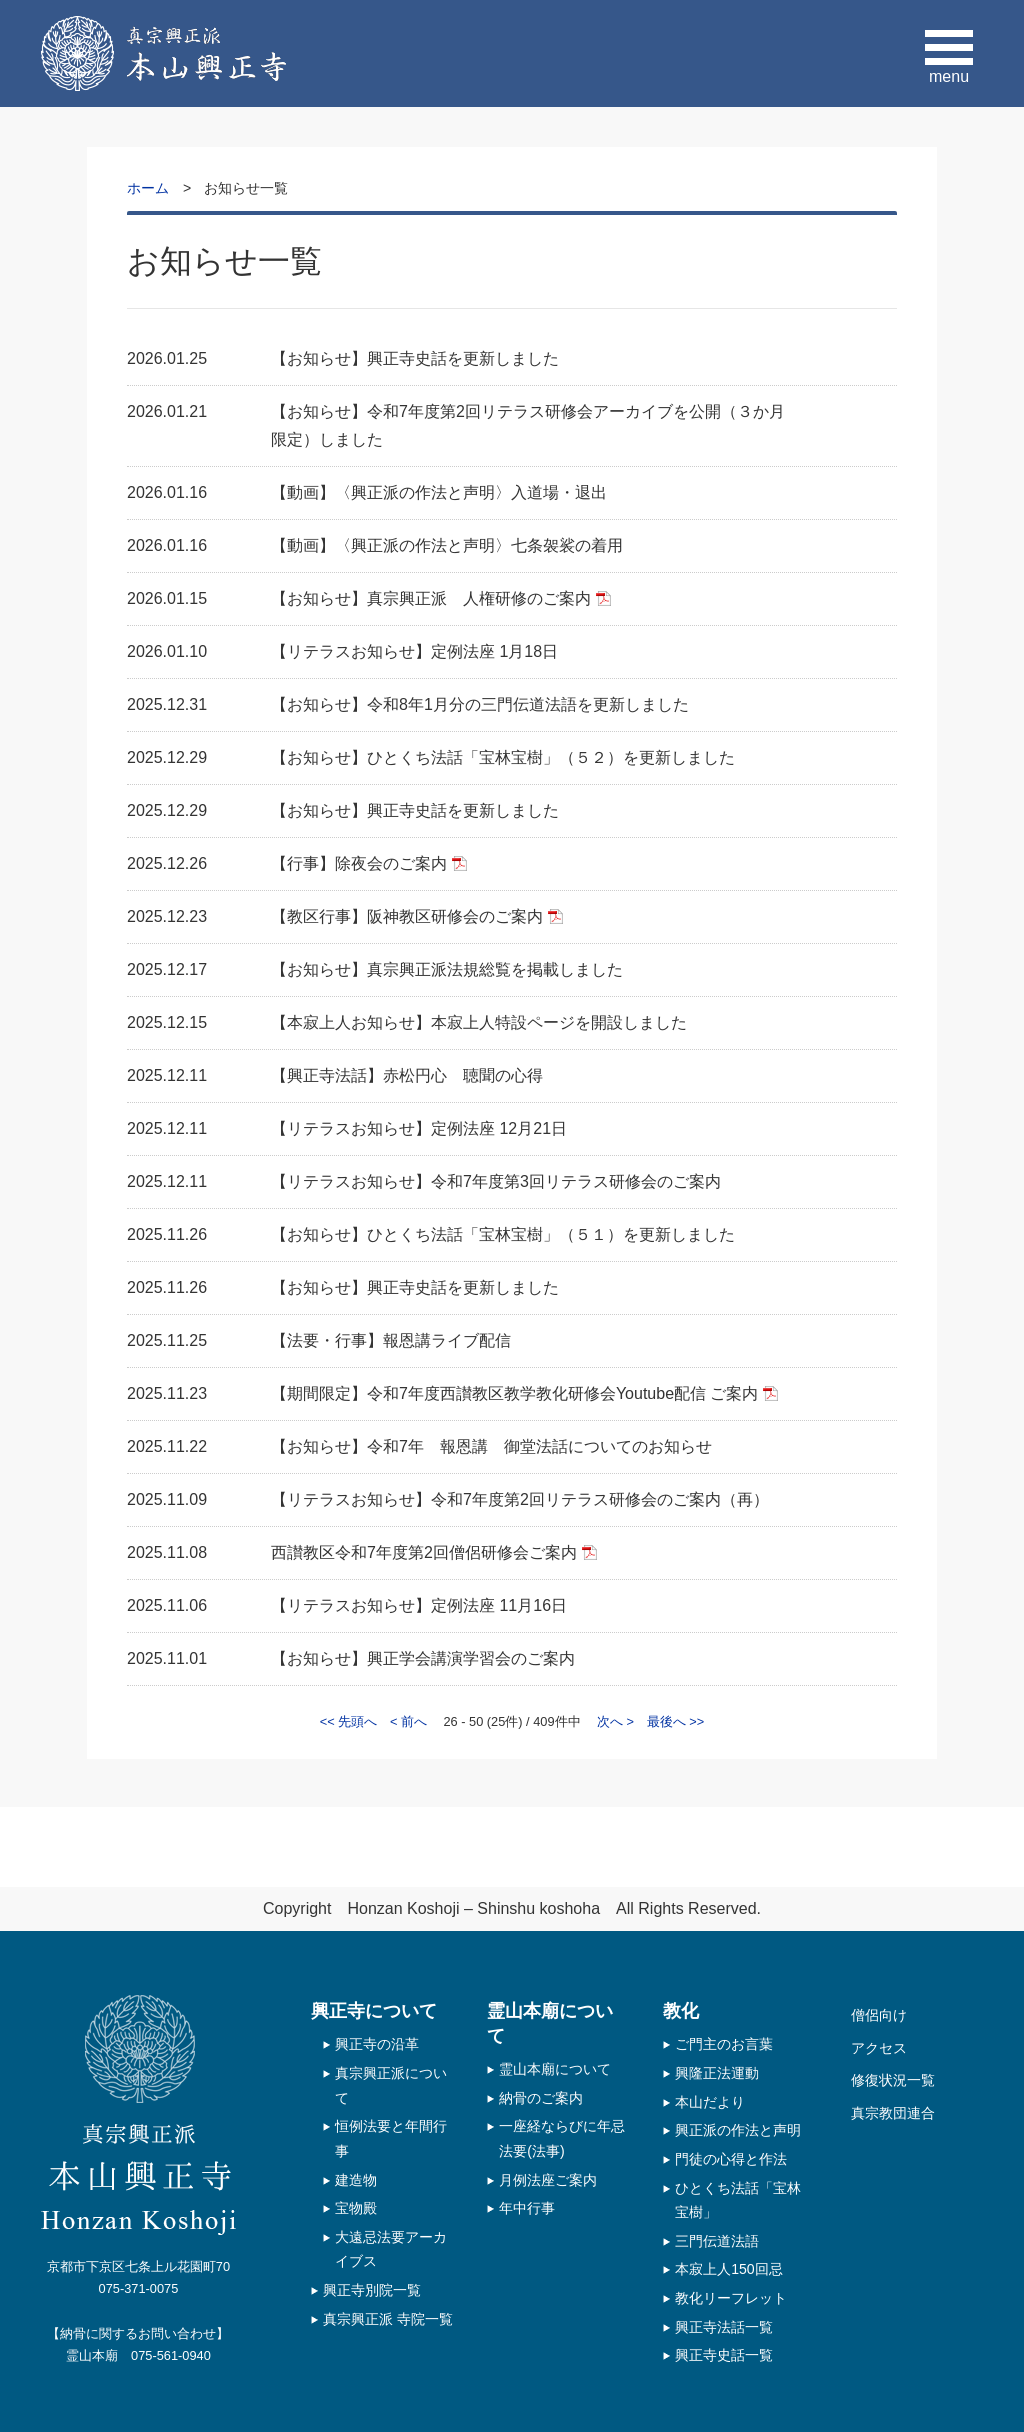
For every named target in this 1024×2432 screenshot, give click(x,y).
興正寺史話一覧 (724, 2355)
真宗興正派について (391, 2085)
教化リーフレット (731, 2298)
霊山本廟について (555, 2069)
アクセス (879, 2048)
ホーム (148, 188)
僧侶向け (879, 2015)
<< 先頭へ (349, 1721)
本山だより (710, 2102)
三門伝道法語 (717, 2241)
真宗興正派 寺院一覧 (388, 2319)
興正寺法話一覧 (724, 2327)
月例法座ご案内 (548, 2180)
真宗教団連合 (893, 2113)
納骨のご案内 (541, 2098)
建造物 (356, 2180)
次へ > (615, 1721)
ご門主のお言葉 (724, 2044)
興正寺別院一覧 (372, 2290)
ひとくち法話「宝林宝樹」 (738, 2200)
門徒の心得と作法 (731, 2159)
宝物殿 (356, 2208)
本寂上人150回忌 (729, 2269)
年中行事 (527, 2208)
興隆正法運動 (717, 2073)
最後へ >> (676, 1721)
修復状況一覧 (893, 2080)
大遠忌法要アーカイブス (391, 2249)
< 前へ (408, 1721)
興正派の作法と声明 (738, 2130)
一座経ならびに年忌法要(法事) (562, 2138)
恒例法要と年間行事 (391, 2138)
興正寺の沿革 (377, 2044)
